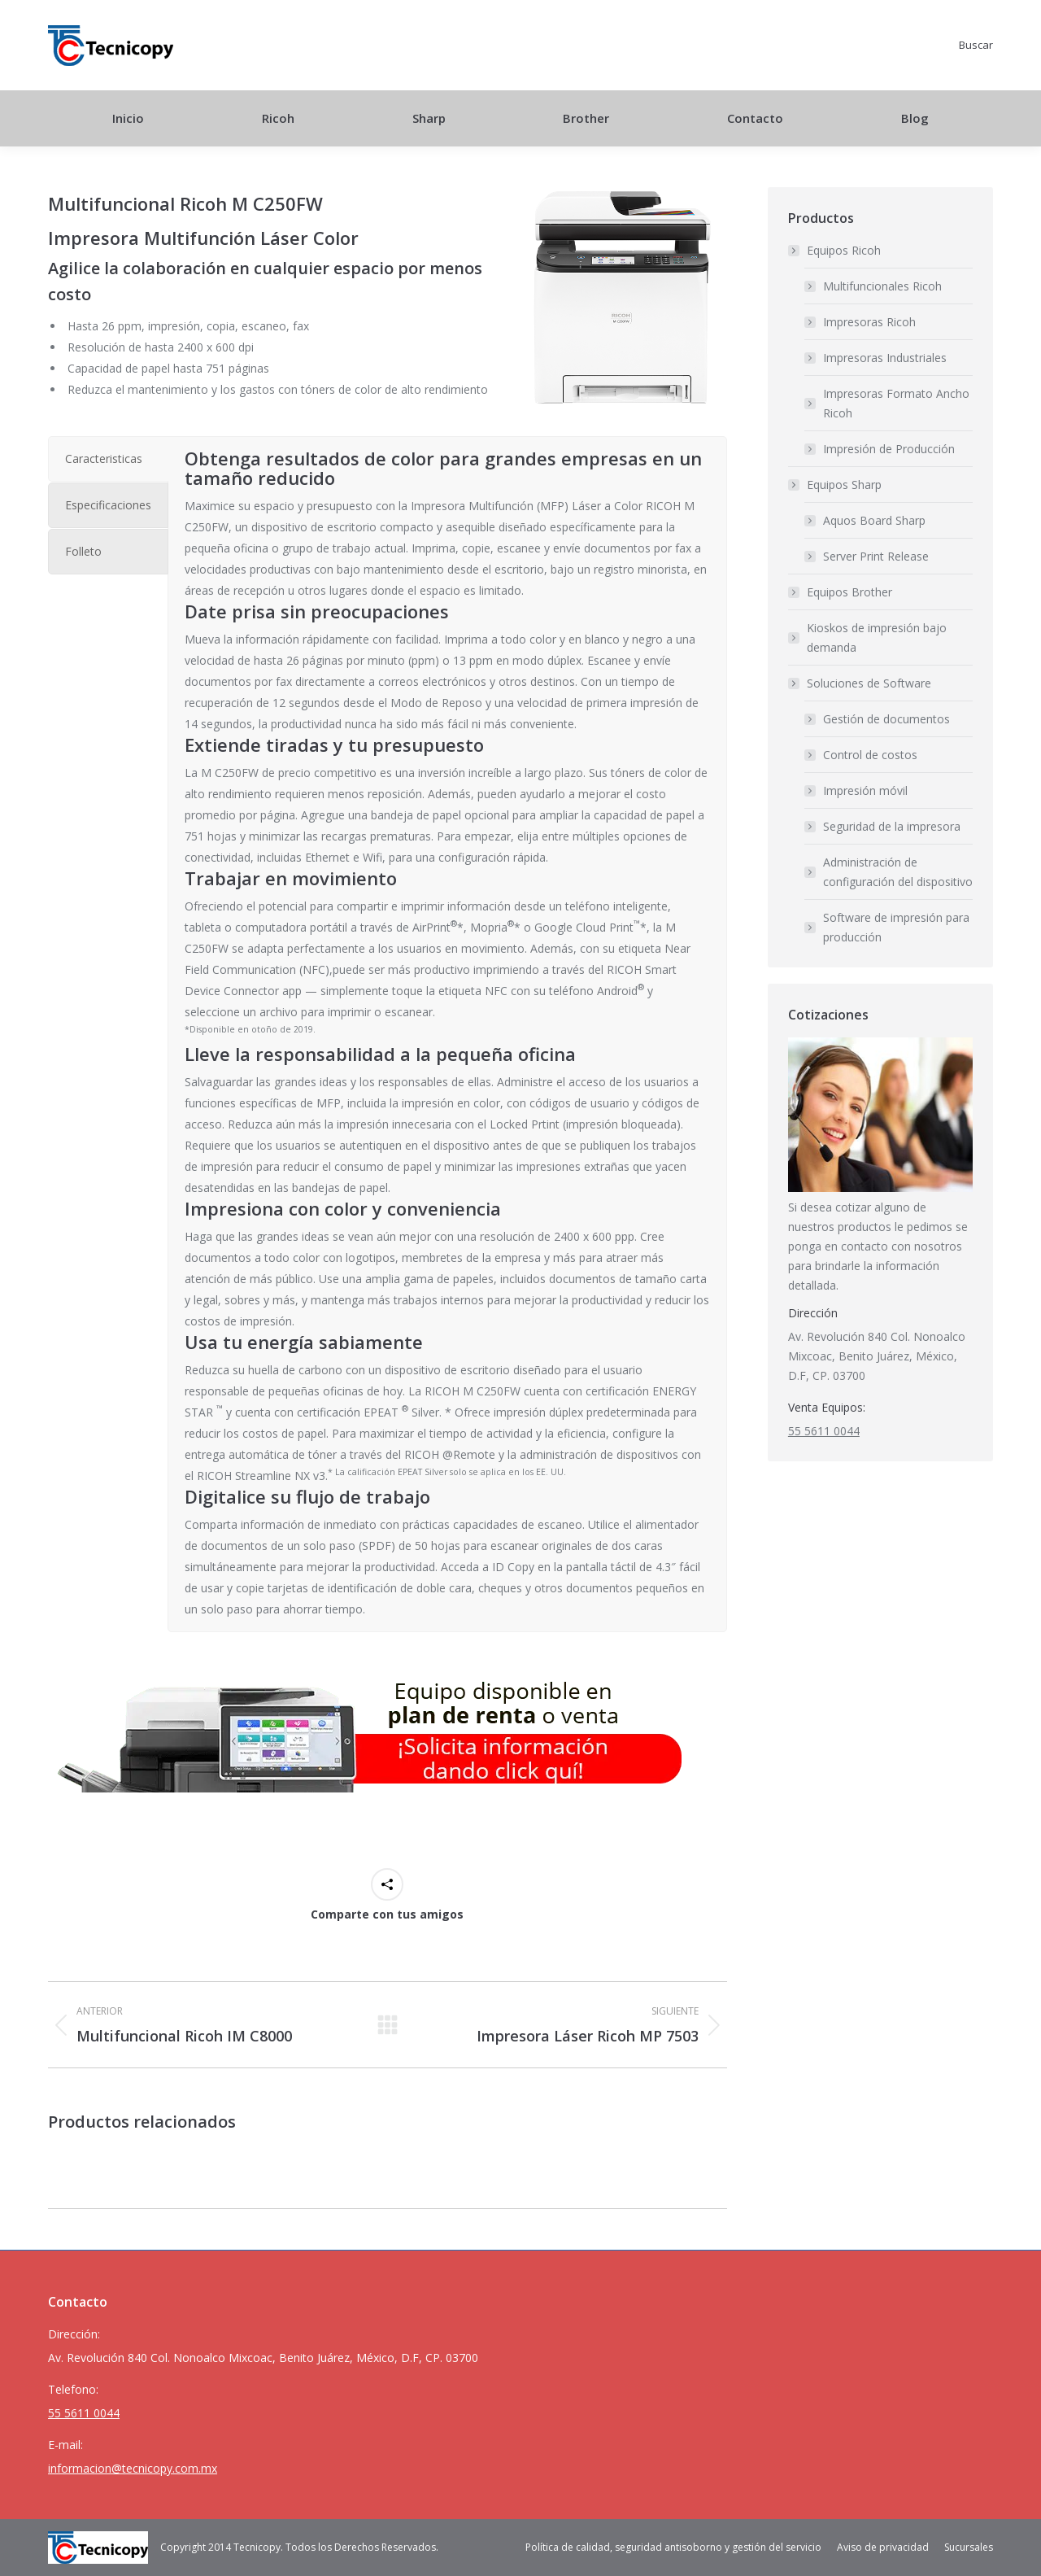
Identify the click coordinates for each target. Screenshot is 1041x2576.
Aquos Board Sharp (874, 520)
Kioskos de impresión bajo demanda (877, 637)
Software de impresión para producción (896, 927)
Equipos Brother (849, 592)
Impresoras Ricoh (869, 322)
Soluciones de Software (861, 683)
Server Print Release (876, 556)
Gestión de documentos (886, 719)
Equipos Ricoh (836, 250)
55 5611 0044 (824, 1431)
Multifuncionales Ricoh (882, 286)
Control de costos (870, 754)
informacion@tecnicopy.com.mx (132, 2468)
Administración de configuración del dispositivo (898, 871)
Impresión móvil (865, 790)
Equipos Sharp (836, 484)
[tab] (108, 459)
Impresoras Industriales (885, 357)
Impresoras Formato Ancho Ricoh (896, 403)
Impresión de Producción (889, 448)
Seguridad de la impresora (891, 826)
